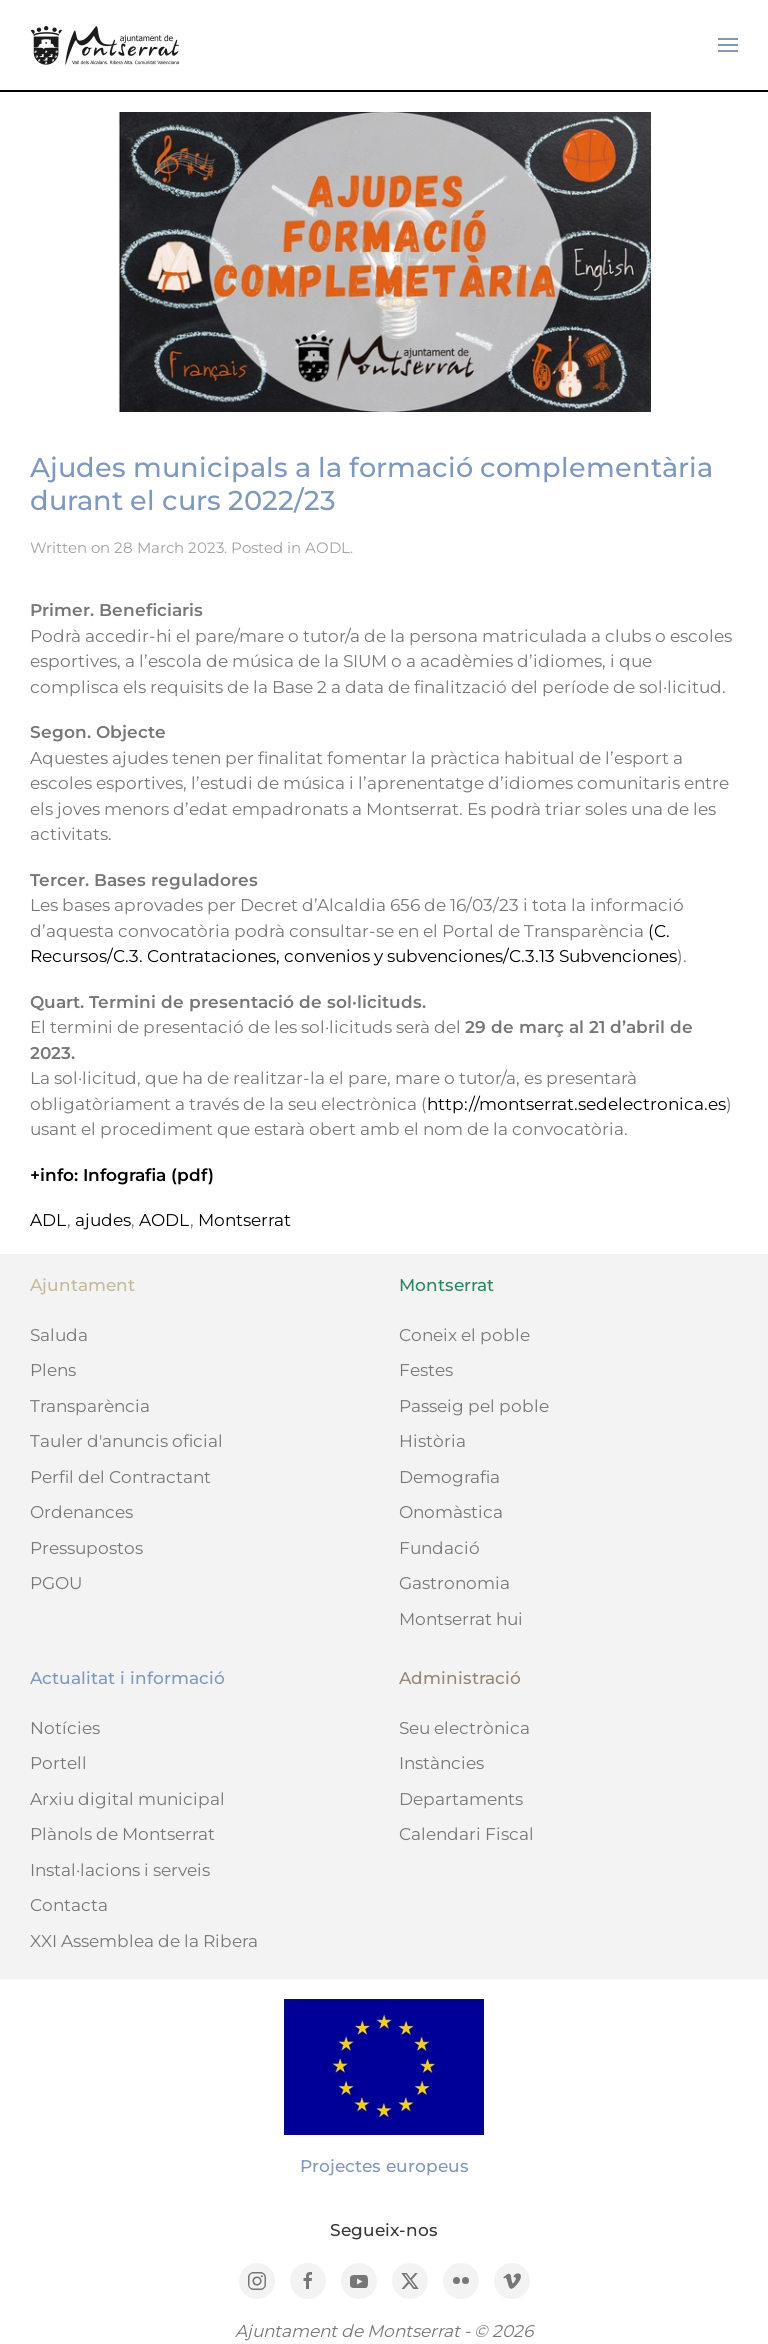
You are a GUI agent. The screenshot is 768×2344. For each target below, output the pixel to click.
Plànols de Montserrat (122, 1834)
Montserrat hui (461, 1619)
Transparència (90, 1406)
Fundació (439, 1548)
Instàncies (441, 1763)
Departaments (461, 1799)
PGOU (56, 1583)
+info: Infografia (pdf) (122, 1175)
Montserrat (244, 1220)
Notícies (65, 1728)
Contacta (69, 1905)
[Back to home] (105, 45)
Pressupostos (86, 1548)
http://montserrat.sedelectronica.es (576, 1104)
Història (432, 1441)
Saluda (59, 1335)
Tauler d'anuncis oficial (126, 1441)
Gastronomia (454, 1583)
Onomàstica (451, 1512)
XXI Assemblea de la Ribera (144, 1941)
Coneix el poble (464, 1335)
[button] (728, 45)
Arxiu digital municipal (127, 1799)
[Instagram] (257, 2281)
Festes (426, 1370)
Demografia (449, 1477)
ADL (48, 1220)
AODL (327, 547)
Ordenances (81, 1512)
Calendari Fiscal (466, 1834)
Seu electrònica (464, 1728)
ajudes (103, 1220)
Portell (58, 1763)
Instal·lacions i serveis (120, 1870)
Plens (53, 1370)
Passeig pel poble (474, 1406)
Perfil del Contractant (120, 1477)
